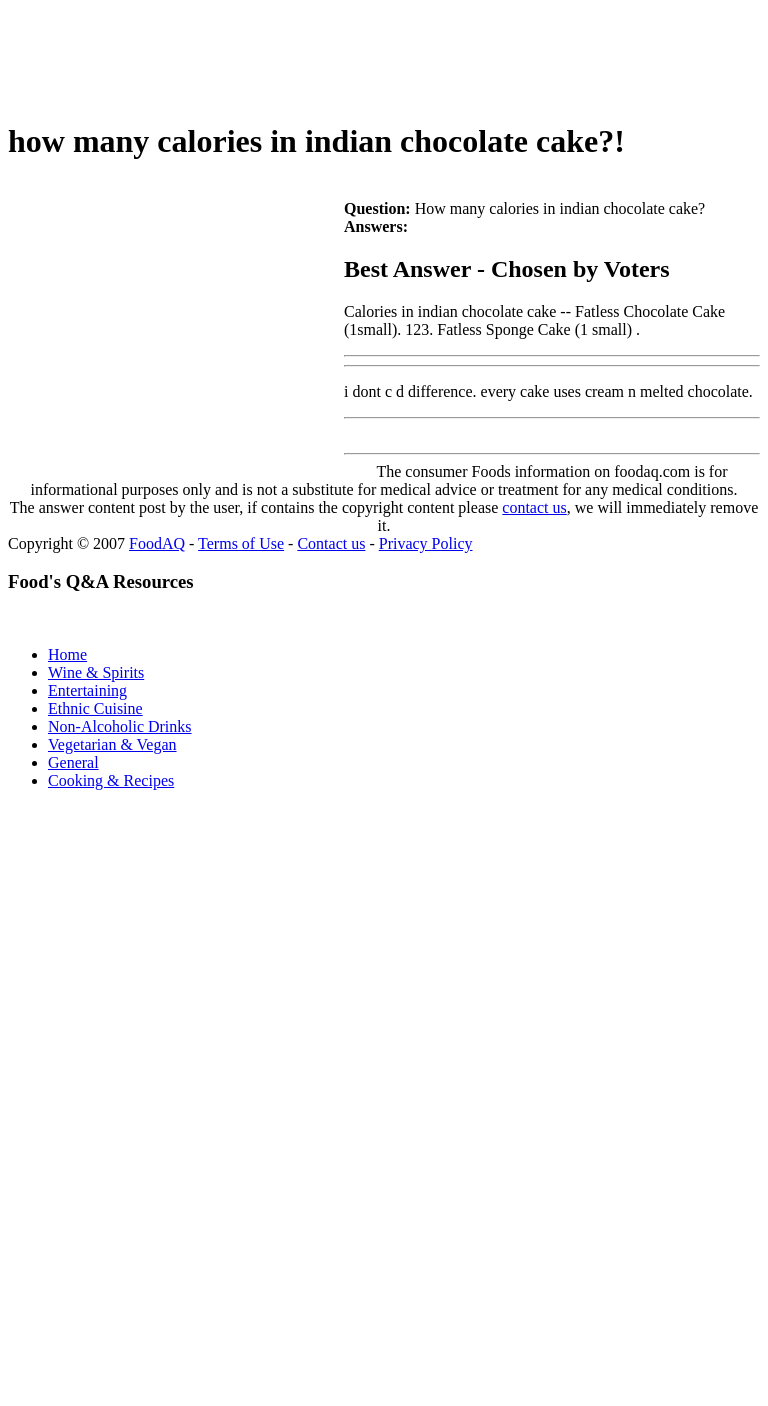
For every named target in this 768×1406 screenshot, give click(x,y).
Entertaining (87, 690)
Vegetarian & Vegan (112, 744)
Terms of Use (241, 543)
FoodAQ (157, 543)
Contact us (331, 543)
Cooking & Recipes (111, 780)
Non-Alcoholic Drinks (120, 726)
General (73, 762)
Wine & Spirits (96, 672)
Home (67, 654)
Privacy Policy (426, 543)
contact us (534, 507)
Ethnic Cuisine (95, 708)
